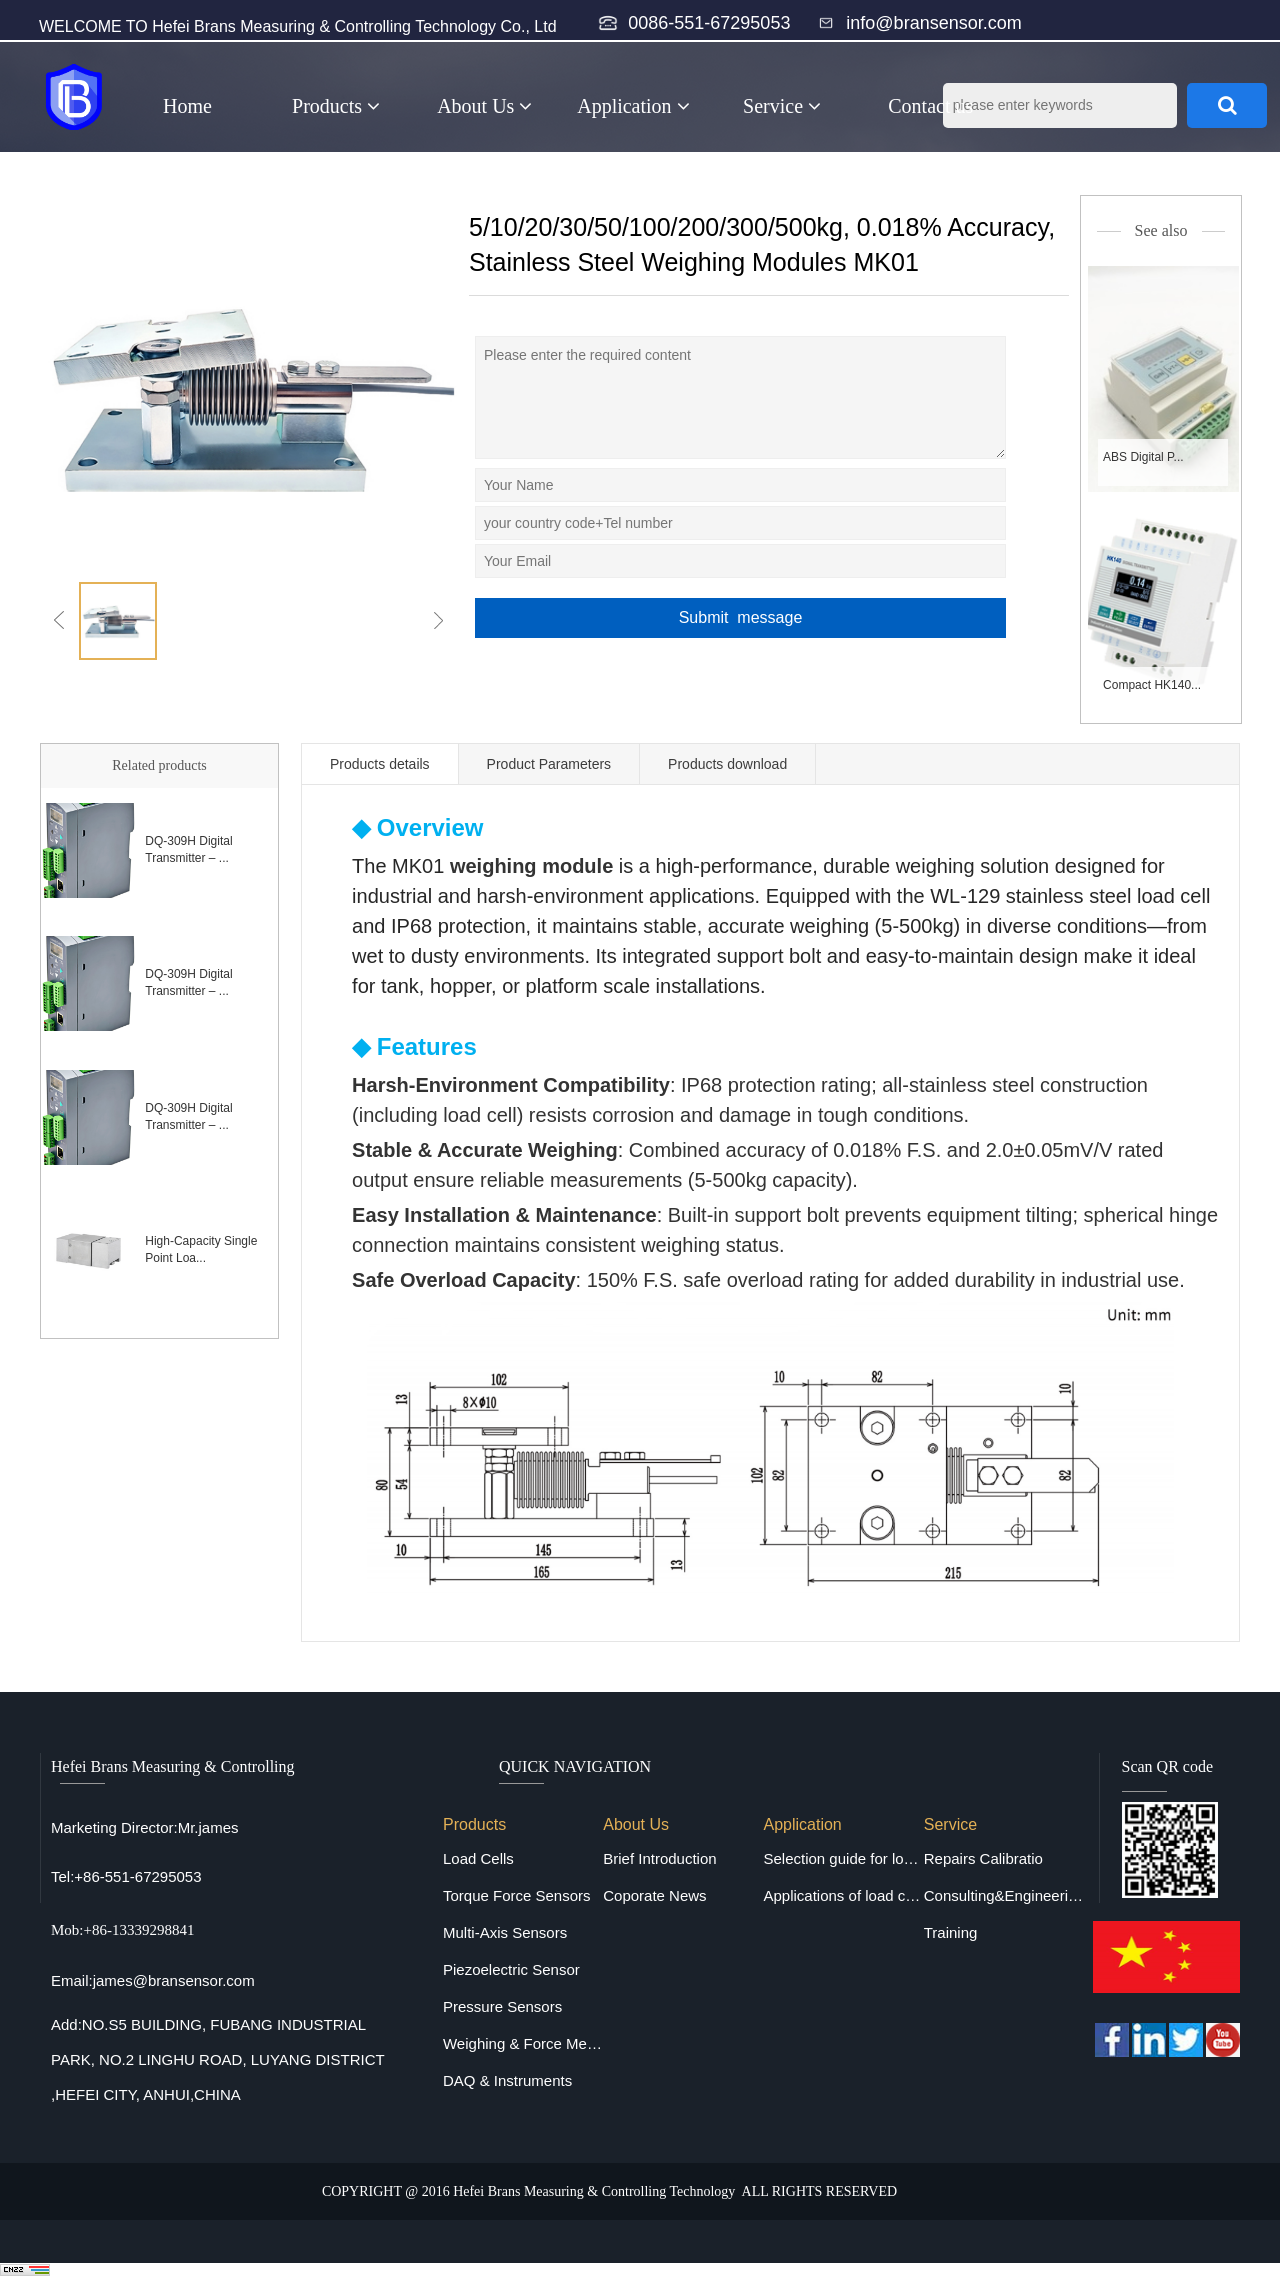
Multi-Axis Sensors (505, 1932)
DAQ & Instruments (507, 2080)
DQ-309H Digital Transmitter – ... (188, 849)
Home (187, 106)
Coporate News (654, 1895)
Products (336, 106)
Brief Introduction (659, 1858)
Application (633, 106)
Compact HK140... (1152, 685)
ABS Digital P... (1143, 457)
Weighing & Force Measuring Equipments (523, 2043)
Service (782, 106)
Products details (380, 764)
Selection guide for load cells (843, 1858)
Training (951, 1932)
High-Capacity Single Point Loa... (201, 1249)
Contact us (930, 106)
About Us (484, 106)
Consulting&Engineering (1004, 1895)
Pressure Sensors (502, 2006)
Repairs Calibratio (983, 1858)
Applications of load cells (843, 1895)
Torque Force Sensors (517, 1895)
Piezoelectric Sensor (511, 1969)
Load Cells (478, 1858)
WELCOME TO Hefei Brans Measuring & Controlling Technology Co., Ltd (298, 26)
